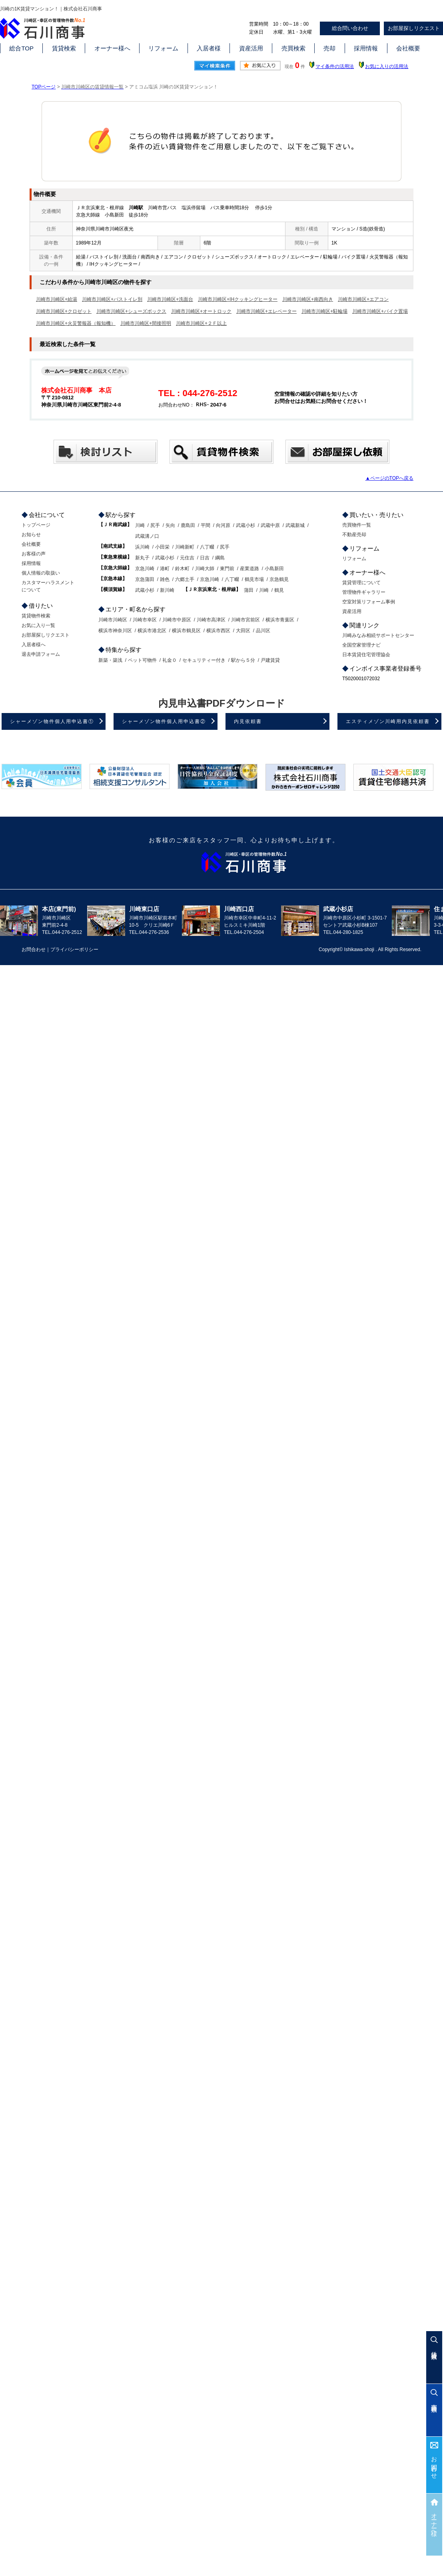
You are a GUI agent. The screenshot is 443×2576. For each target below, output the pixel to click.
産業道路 (249, 568)
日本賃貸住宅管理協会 (366, 654)
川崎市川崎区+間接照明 (145, 323)
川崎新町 (184, 547)
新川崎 (167, 590)
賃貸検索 (64, 48)
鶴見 (279, 590)
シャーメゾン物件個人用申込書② (164, 721)
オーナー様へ (112, 48)
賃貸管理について (361, 582)
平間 (205, 525)
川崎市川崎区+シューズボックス (131, 311)
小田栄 (162, 547)
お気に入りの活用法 (386, 66)
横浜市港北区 (152, 630)
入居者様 (209, 48)
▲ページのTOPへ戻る (389, 478)
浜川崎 (142, 547)
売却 (329, 48)
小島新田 (274, 568)
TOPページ (44, 87)
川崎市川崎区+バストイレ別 (112, 299)
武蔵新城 (295, 525)
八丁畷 (207, 547)
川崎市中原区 (176, 620)
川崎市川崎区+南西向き (307, 299)
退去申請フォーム (41, 654)
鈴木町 (182, 568)
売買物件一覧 (356, 525)
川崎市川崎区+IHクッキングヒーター (237, 299)
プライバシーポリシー (74, 949)
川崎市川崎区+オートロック (201, 311)
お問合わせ (434, 2464)
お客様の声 (34, 554)
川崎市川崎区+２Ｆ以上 (201, 323)
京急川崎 (144, 568)
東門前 (227, 568)
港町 (165, 568)
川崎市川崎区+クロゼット (64, 311)
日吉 (205, 558)
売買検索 (293, 48)
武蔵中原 (270, 525)
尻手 (155, 525)
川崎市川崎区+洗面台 (170, 299)
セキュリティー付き (203, 660)
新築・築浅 (110, 660)
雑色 (165, 579)
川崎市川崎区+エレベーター (266, 311)
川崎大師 (204, 568)
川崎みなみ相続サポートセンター (378, 635)
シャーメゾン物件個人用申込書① (52, 721)
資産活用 (251, 48)
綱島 (220, 558)
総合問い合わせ (350, 28)
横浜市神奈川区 (115, 630)
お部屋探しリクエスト (46, 635)
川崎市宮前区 (245, 620)
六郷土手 (184, 579)
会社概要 (408, 48)
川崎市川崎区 (112, 620)
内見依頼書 (248, 721)
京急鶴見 (279, 579)
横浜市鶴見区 (186, 630)
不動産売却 (354, 534)
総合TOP (21, 48)
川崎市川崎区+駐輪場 (324, 311)
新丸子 (142, 558)
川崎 (140, 525)
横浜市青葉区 (279, 620)
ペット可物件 (142, 660)
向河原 (223, 525)
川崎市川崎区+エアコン (363, 299)
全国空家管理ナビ (361, 645)
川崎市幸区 (145, 620)
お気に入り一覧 (38, 625)
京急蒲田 (144, 579)
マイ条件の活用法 (334, 66)
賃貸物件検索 (36, 616)
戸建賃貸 (270, 660)
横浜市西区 (218, 630)
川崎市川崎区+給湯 (56, 299)
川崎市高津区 (211, 620)
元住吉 (187, 558)
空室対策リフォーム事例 (368, 602)
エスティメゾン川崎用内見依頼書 (388, 721)
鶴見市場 (254, 579)
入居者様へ (34, 644)
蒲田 (248, 590)
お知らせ (31, 534)
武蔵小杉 (245, 525)
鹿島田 (188, 525)
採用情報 (366, 48)
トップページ (36, 525)
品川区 (263, 630)
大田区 (243, 630)
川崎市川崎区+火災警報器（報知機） (76, 323)
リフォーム (163, 48)
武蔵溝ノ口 (147, 536)
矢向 (170, 525)
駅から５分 (243, 660)
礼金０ (169, 660)
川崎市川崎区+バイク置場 (380, 311)
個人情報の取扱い (41, 573)
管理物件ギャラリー (363, 592)
